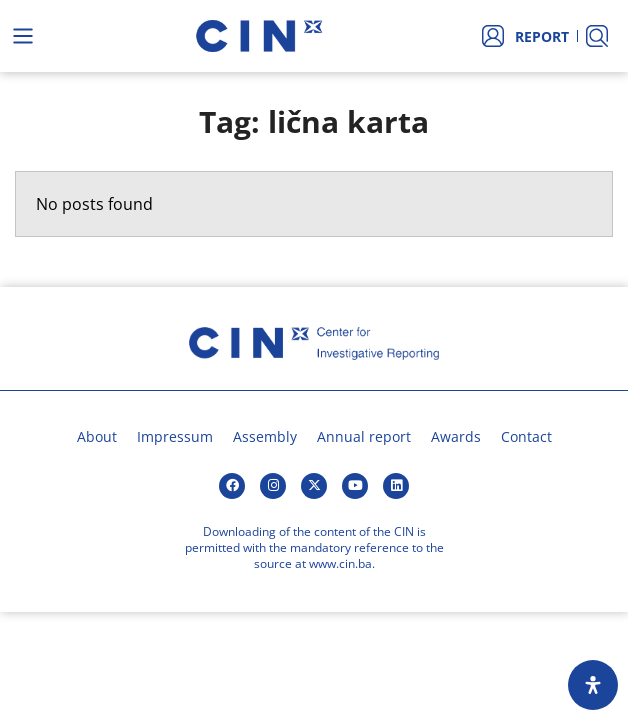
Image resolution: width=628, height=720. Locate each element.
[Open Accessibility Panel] (593, 685)
